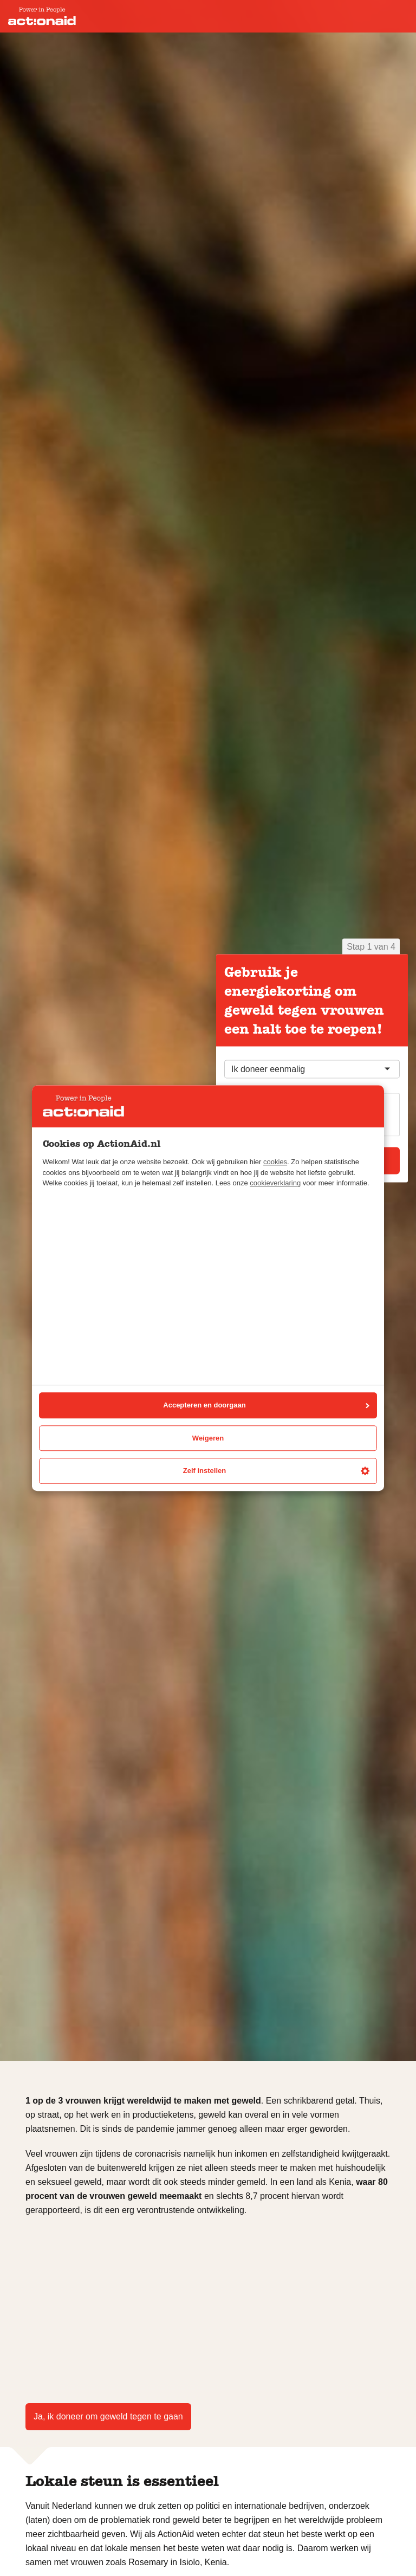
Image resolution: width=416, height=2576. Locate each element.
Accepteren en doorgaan (266, 1405)
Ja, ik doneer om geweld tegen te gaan (108, 2416)
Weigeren (208, 1438)
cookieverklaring (275, 1183)
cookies (275, 1162)
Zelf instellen (276, 1471)
